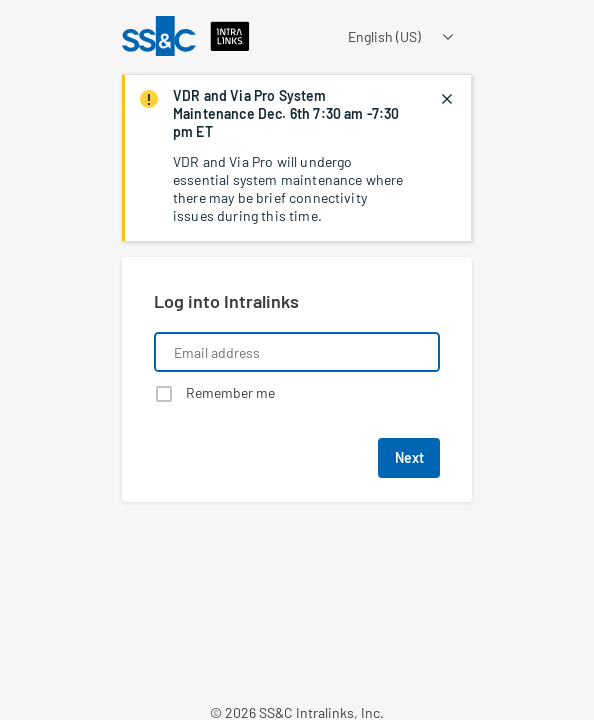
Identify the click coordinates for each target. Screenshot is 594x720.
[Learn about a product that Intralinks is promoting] (297, 589)
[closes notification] (447, 99)
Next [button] (409, 457)
